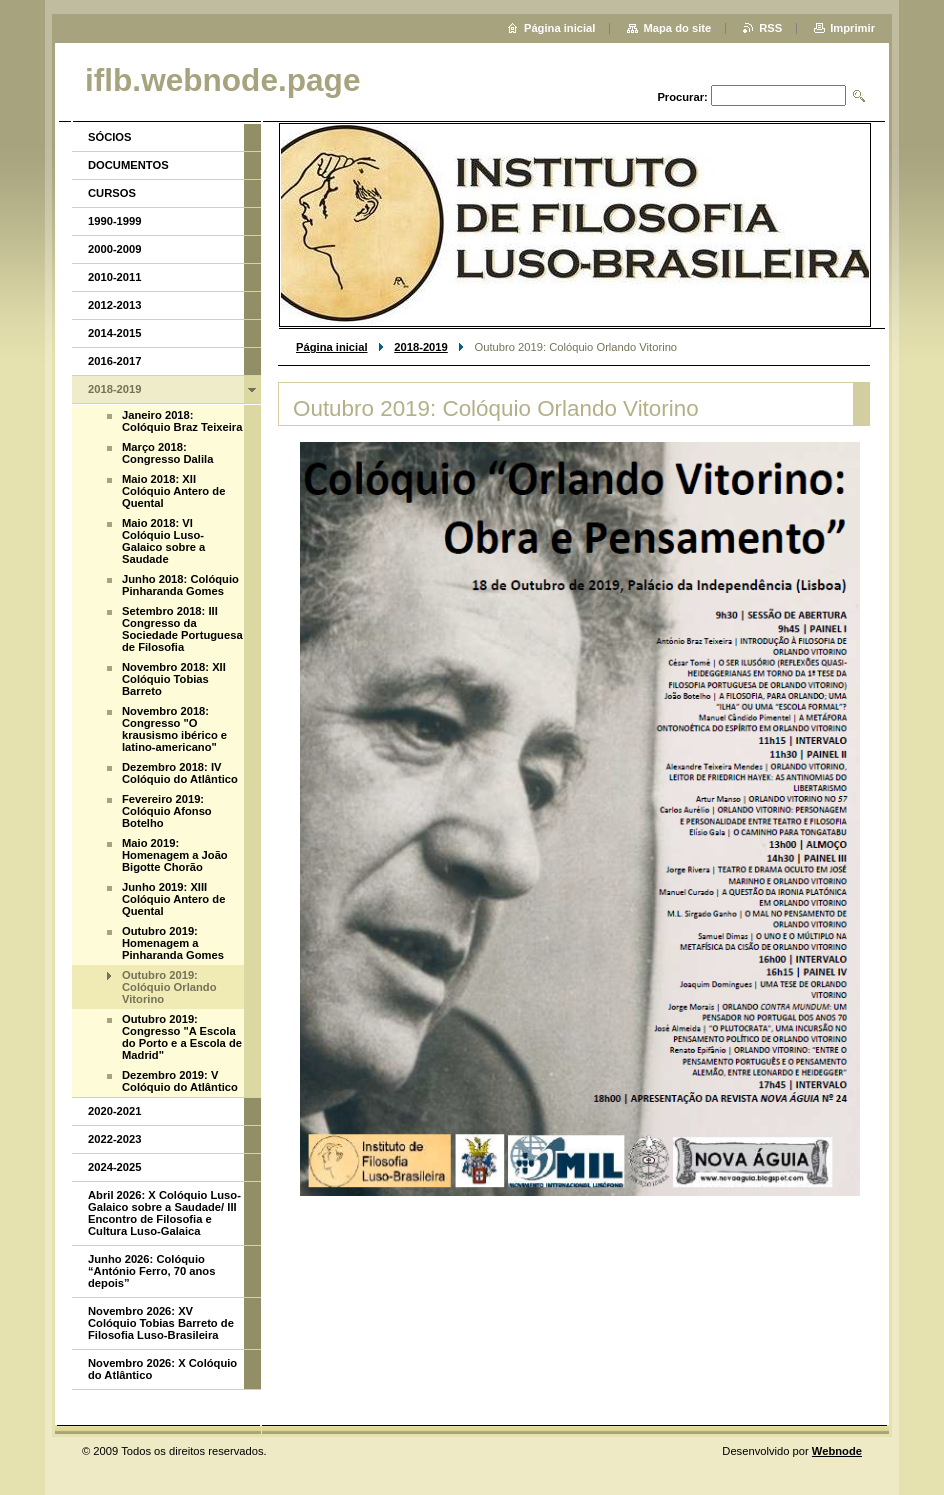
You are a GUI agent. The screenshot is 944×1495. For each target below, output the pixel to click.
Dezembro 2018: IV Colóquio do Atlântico (180, 773)
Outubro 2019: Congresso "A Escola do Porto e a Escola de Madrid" (182, 1037)
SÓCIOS (110, 137)
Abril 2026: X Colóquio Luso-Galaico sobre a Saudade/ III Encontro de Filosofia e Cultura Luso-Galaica (164, 1213)
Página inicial (332, 347)
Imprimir (852, 28)
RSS (770, 28)
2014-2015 (115, 333)
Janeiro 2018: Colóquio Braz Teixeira (182, 421)
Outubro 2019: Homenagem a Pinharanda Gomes (173, 943)
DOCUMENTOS (128, 165)
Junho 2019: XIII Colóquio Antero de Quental (173, 899)
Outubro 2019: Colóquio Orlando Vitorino (169, 987)
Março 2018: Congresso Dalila (167, 453)
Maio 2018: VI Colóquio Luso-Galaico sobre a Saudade (163, 541)
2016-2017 (115, 361)
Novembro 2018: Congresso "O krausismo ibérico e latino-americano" (174, 729)
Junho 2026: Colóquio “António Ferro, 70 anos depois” (151, 1271)
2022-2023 (115, 1139)
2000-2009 (115, 249)
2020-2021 (115, 1111)
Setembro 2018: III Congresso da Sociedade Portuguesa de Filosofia (182, 629)
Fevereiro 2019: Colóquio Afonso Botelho (167, 811)
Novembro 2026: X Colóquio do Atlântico (162, 1369)
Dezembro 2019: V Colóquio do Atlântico (180, 1081)
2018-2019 (421, 347)
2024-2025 (115, 1167)
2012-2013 (115, 305)
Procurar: (682, 97)
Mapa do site (677, 28)
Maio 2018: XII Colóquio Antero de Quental (173, 491)
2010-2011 (115, 277)
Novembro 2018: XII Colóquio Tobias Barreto (174, 679)
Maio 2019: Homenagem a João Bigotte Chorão (175, 855)
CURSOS (112, 193)
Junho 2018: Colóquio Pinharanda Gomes (180, 585)
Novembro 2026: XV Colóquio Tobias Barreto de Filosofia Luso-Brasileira (161, 1323)
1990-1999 (115, 221)
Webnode (837, 1451)
